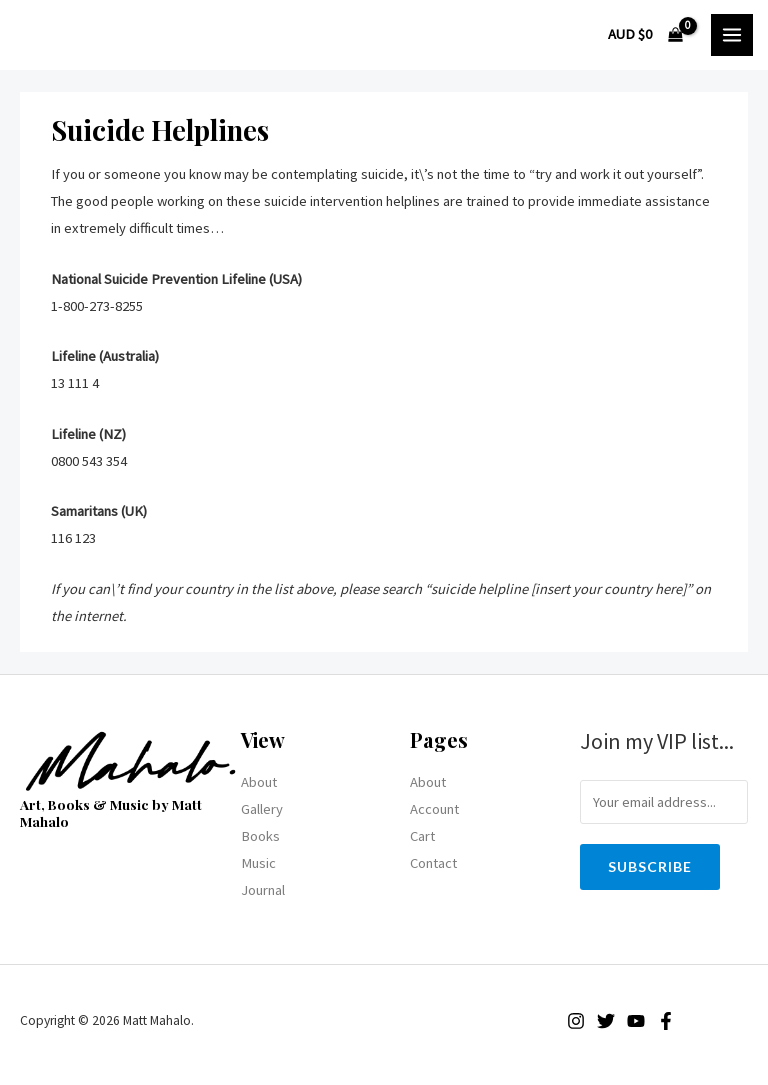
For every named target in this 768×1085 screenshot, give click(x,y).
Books (260, 836)
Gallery (262, 809)
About (259, 782)
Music (258, 863)
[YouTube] (636, 1021)
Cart (422, 836)
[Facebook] (666, 1021)
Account (434, 809)
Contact (433, 863)
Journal (263, 890)
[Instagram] (576, 1021)
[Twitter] (606, 1021)
